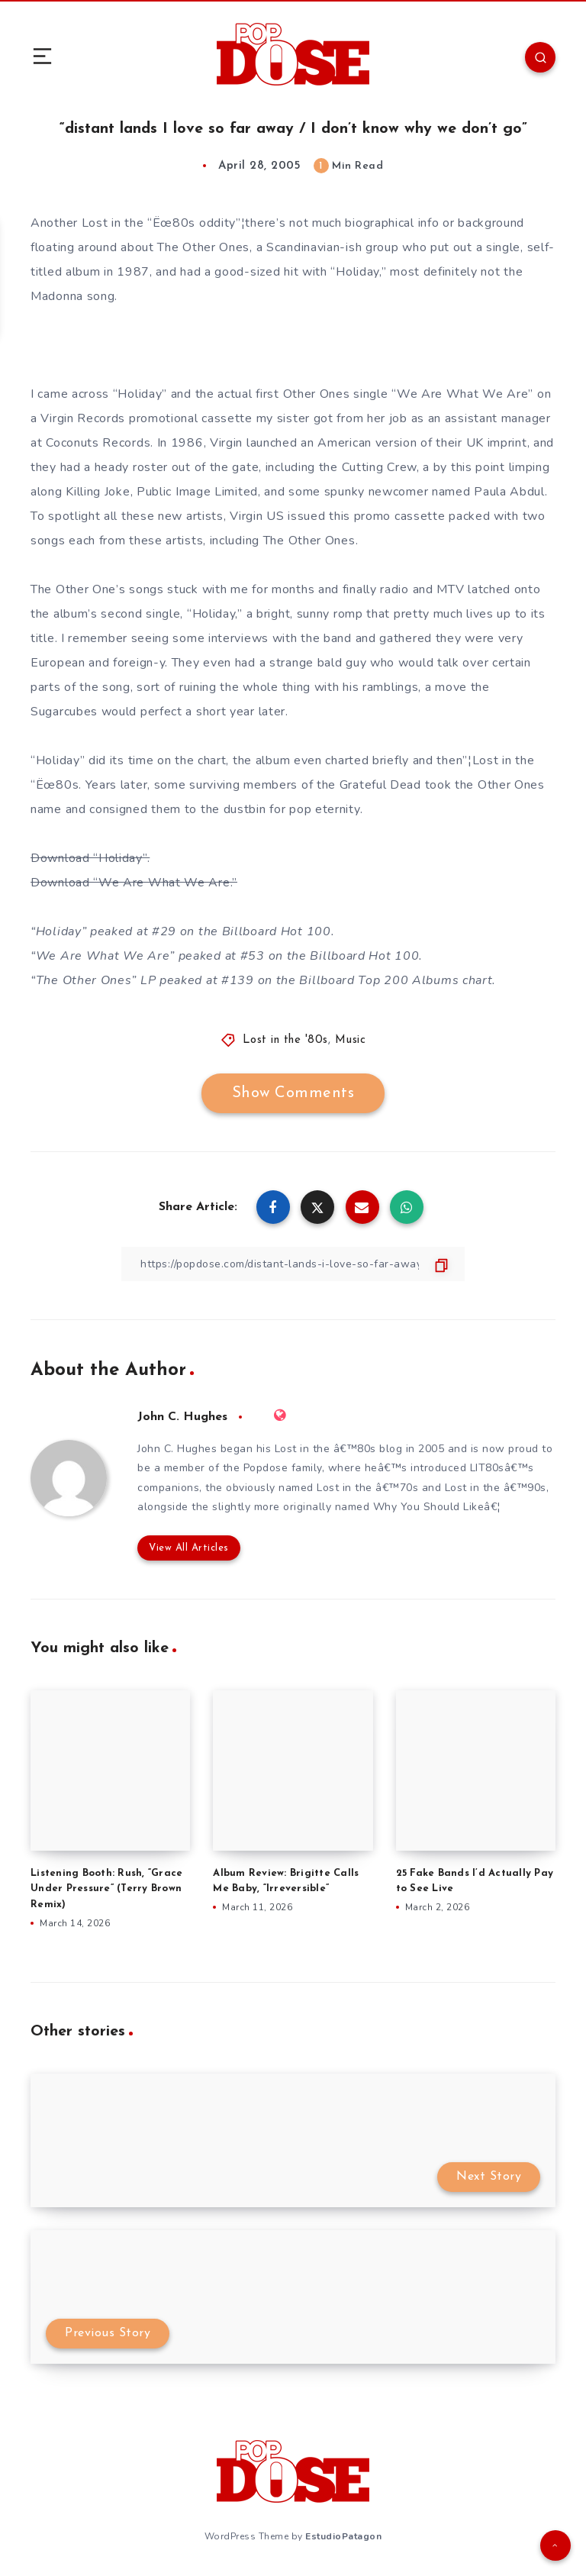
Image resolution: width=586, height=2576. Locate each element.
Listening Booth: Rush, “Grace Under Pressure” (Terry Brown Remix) (106, 1889)
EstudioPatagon (343, 2536)
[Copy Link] (293, 1264)
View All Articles (189, 1548)
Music (350, 1040)
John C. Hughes (182, 1417)
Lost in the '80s (285, 1040)
